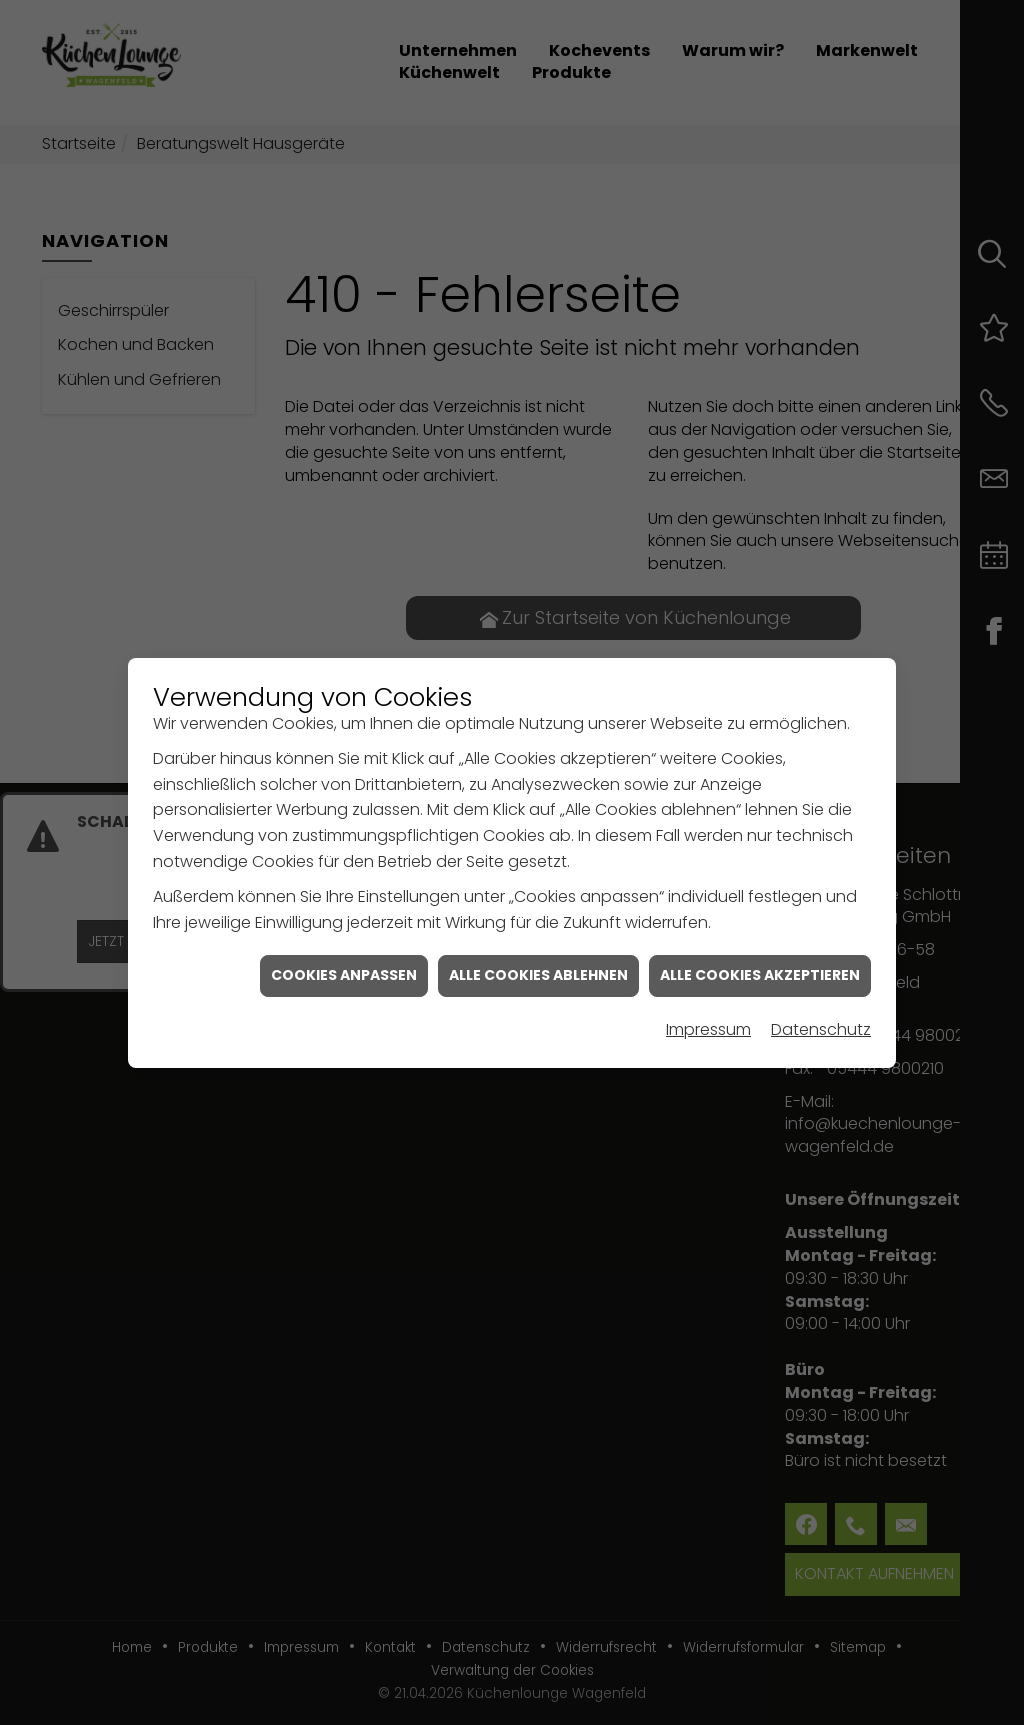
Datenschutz (821, 1001)
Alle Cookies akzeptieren (760, 947)
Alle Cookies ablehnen (538, 947)
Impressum (708, 1001)
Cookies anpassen (344, 947)
